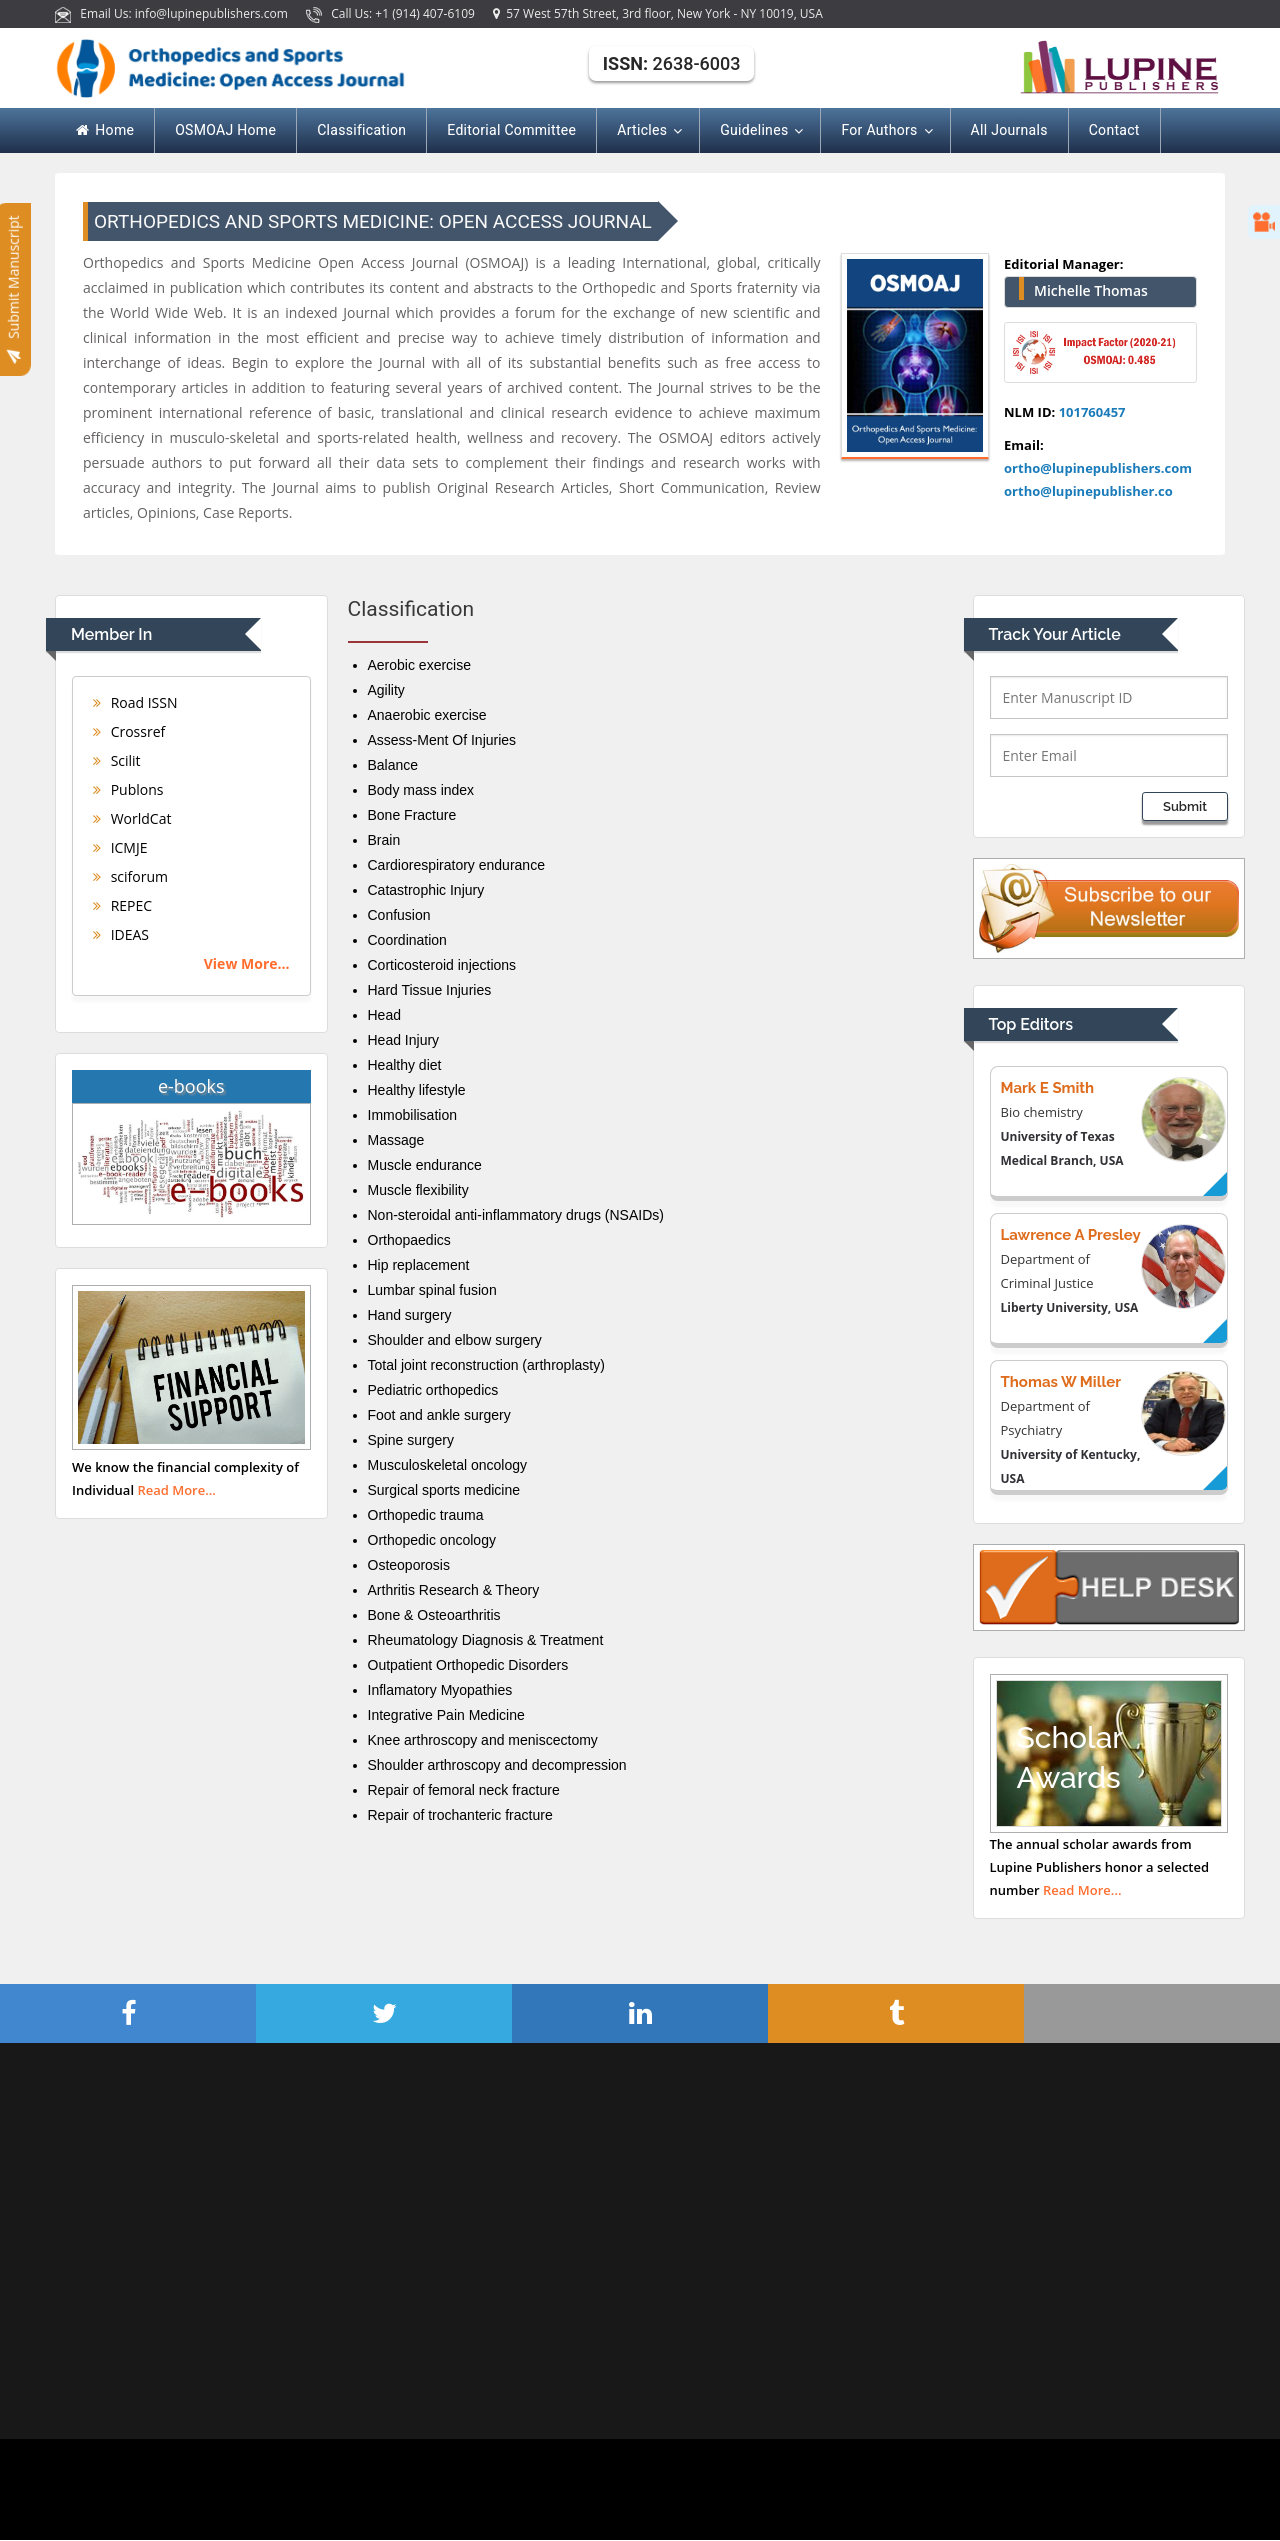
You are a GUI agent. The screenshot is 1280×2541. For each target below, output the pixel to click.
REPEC (122, 905)
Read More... (176, 1490)
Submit (1185, 806)
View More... (247, 963)
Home (105, 130)
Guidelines (760, 131)
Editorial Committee (511, 130)
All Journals (1009, 130)
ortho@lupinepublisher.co (1088, 491)
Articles (648, 131)
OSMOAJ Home (225, 130)
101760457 (1092, 412)
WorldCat (132, 818)
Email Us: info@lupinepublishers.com (173, 13)
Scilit (117, 760)
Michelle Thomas (1091, 290)
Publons (128, 789)
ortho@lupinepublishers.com (1098, 468)
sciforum (130, 876)
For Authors (885, 131)
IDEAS (121, 934)
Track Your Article (1055, 634)
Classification (361, 130)
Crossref (129, 731)
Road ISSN (135, 702)
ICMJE (120, 847)
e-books (191, 1086)
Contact (1114, 130)
